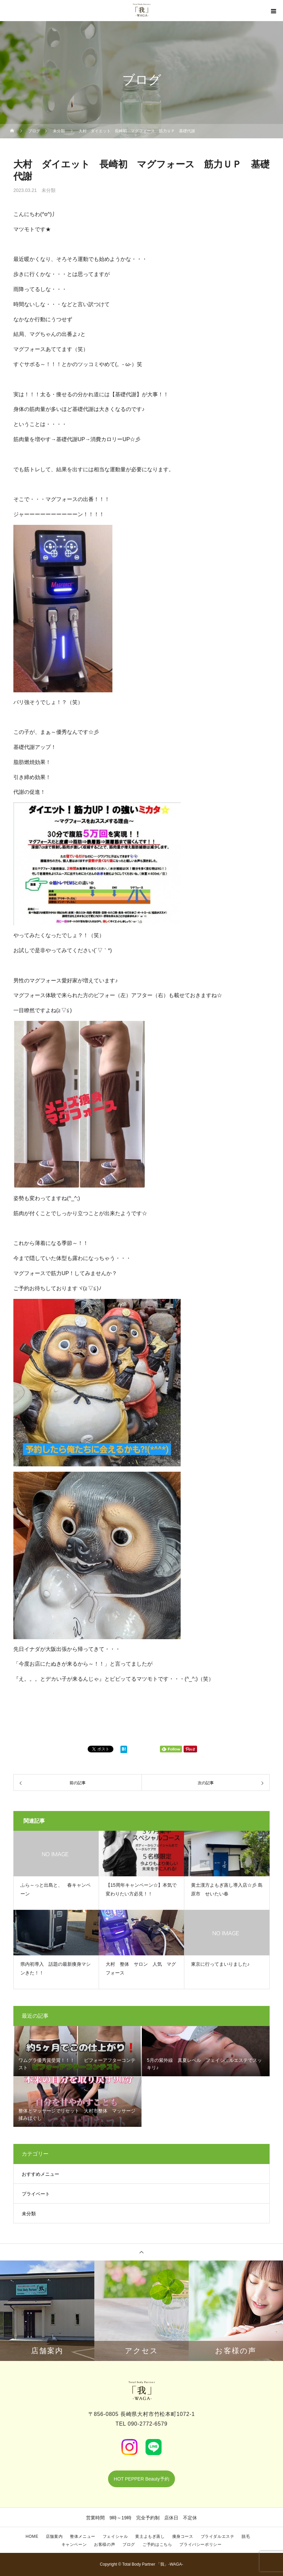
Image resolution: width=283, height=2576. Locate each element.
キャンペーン (74, 2544)
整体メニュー (82, 2536)
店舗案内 (54, 2536)
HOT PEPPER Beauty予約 (141, 2479)
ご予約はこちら (157, 2544)
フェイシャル (115, 2536)
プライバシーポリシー (200, 2544)
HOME (31, 2536)
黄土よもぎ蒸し (150, 2536)
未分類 (48, 190)
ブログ (128, 2544)
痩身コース (182, 2536)
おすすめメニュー (40, 2174)
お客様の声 (104, 2544)
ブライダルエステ (217, 2536)
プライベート (36, 2194)
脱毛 (246, 2536)
